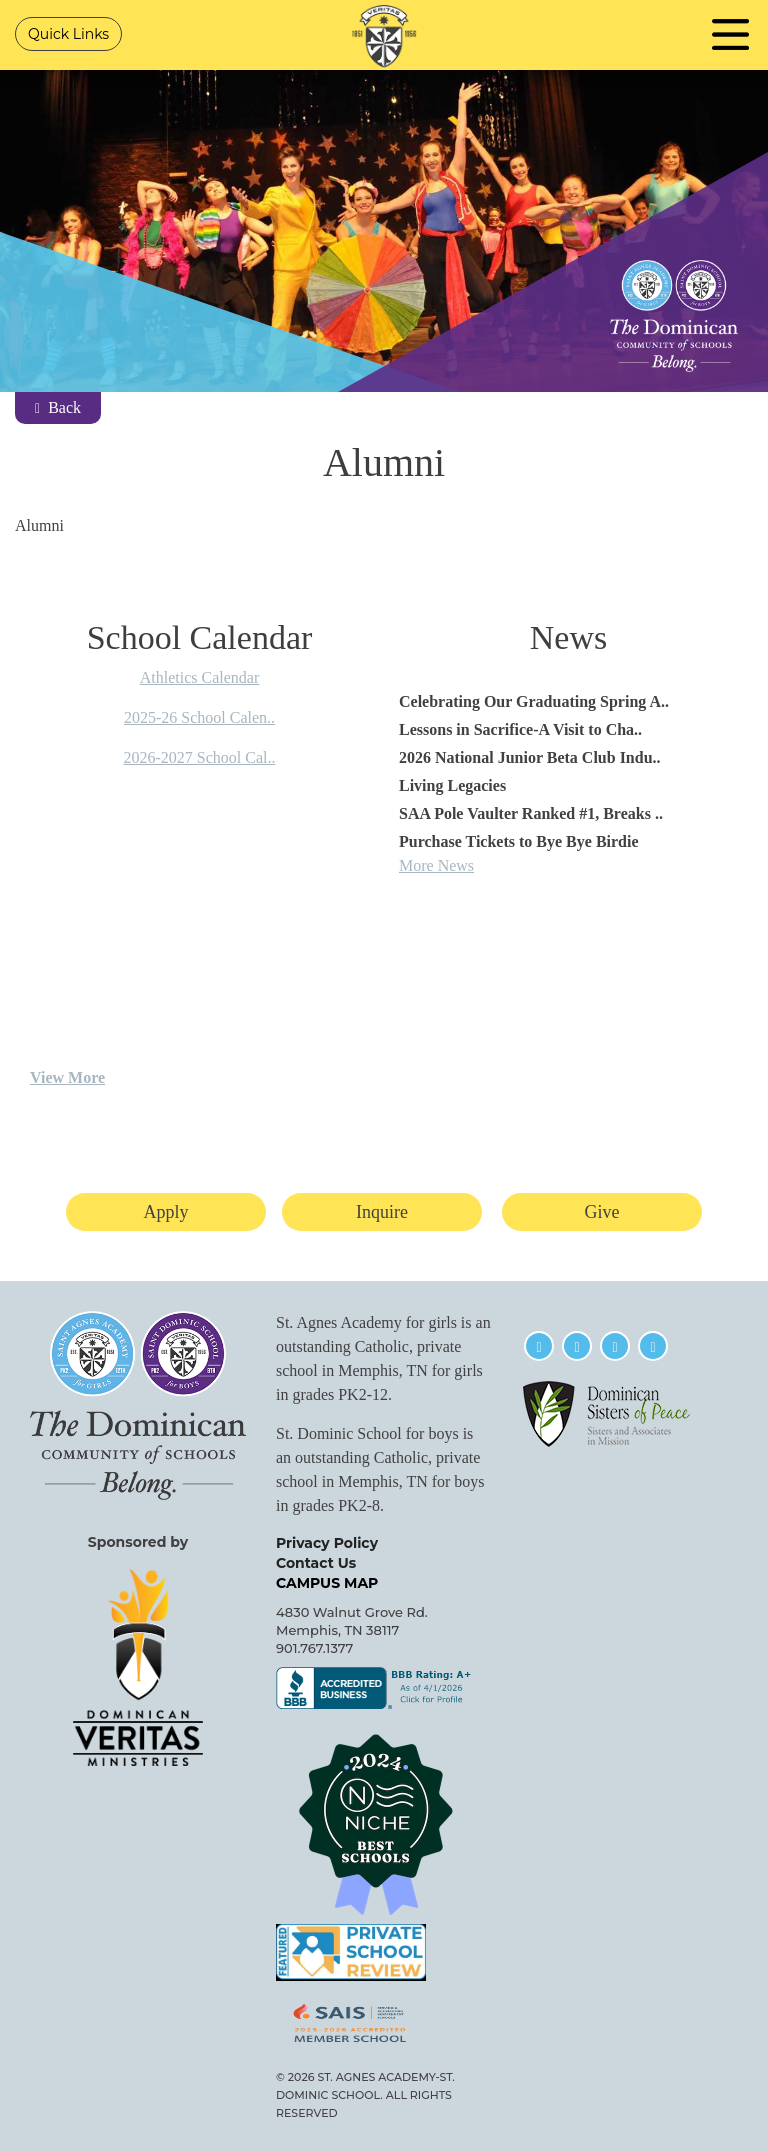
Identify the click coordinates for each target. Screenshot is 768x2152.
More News (436, 865)
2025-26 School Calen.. (199, 717)
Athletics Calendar (200, 677)
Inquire (382, 1212)
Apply (166, 1212)
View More (67, 1077)
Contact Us (316, 1563)
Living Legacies (452, 785)
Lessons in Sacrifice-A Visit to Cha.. (520, 729)
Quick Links (68, 34)
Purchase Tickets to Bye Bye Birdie (519, 841)
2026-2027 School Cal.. (200, 757)
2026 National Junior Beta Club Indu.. (530, 757)
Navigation (730, 34)
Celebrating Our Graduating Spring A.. (534, 701)
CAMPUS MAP (327, 1583)
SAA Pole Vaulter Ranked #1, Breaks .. (531, 813)
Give (602, 1212)
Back (58, 407)
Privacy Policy (327, 1543)
